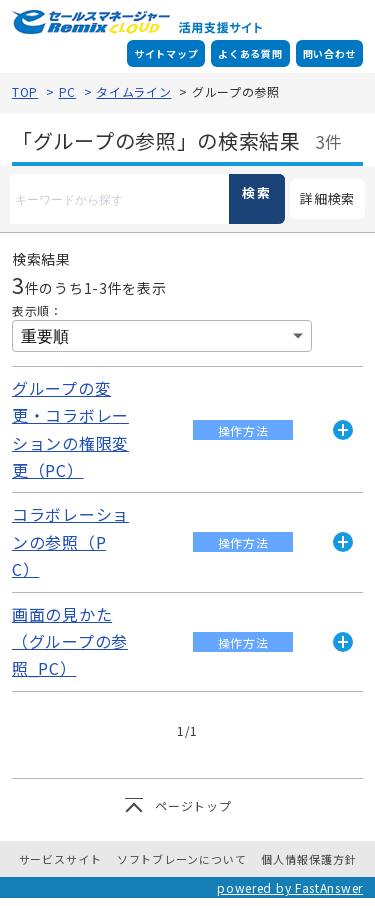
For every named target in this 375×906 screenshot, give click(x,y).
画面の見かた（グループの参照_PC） (70, 641)
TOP (25, 91)
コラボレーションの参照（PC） (70, 541)
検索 (257, 192)
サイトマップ (166, 53)
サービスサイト (60, 859)
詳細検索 (322, 199)
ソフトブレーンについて (182, 859)
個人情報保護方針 (308, 859)
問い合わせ (330, 53)
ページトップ (193, 805)
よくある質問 (250, 53)
